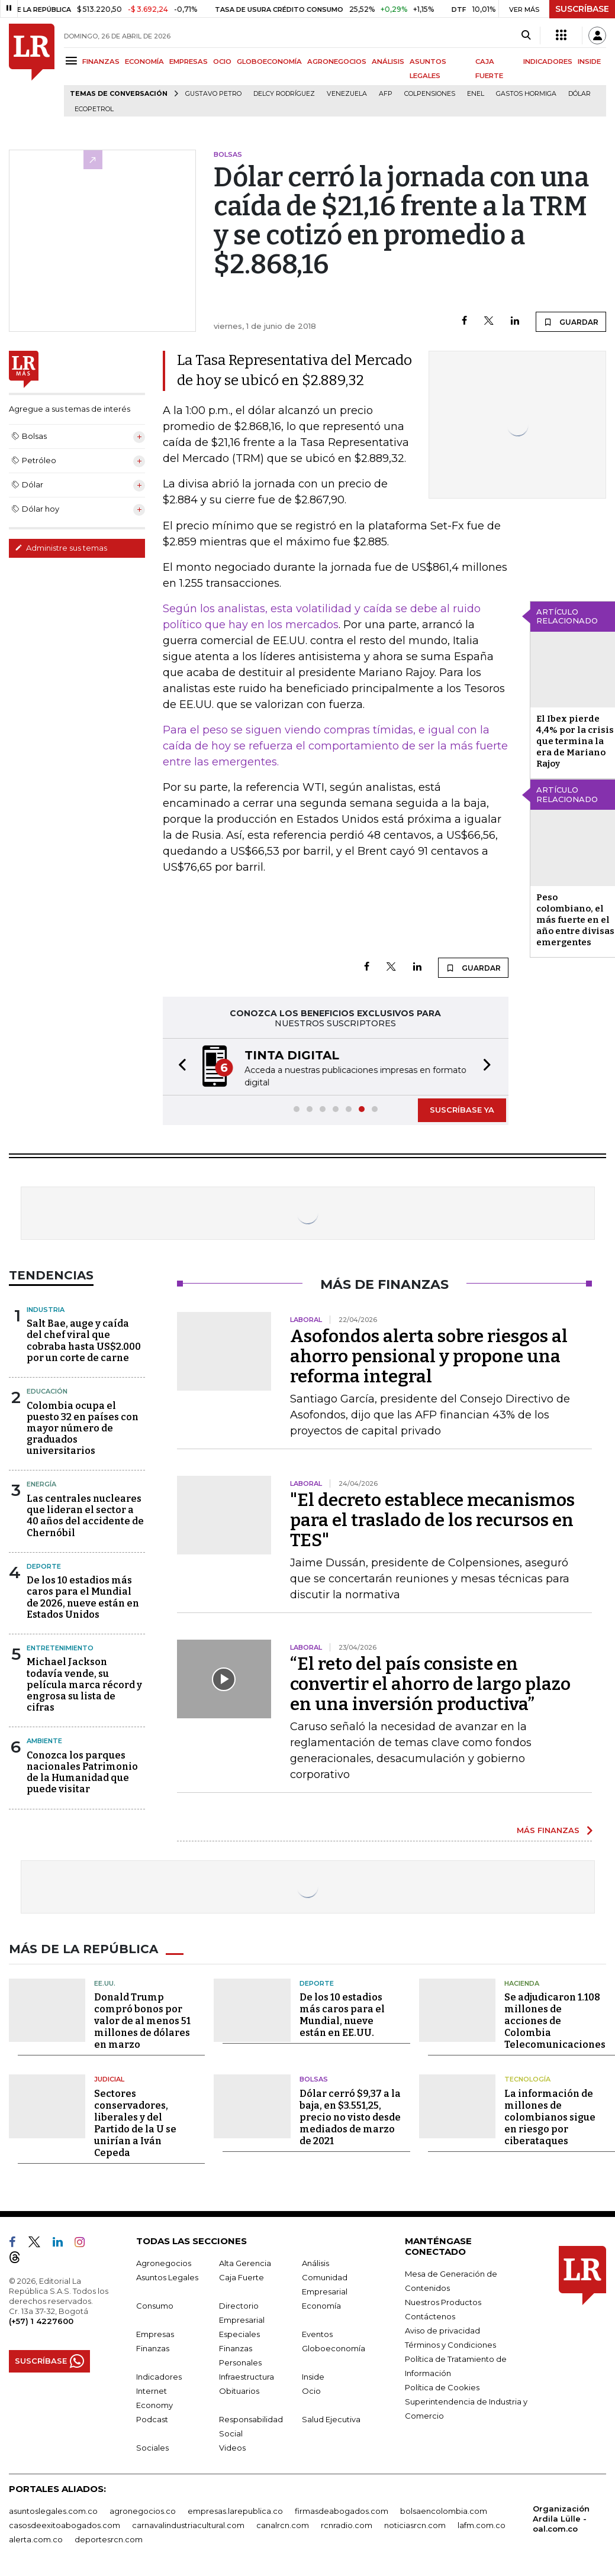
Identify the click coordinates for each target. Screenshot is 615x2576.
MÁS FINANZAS (548, 1829)
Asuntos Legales (167, 2276)
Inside (313, 2375)
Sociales (152, 2446)
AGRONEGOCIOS (336, 61)
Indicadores (159, 2375)
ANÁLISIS (388, 61)
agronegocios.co (143, 2509)
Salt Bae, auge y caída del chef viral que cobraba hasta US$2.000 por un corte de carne (84, 1339)
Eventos (317, 2333)
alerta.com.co (36, 2538)
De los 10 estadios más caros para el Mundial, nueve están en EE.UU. (342, 2013)
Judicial (109, 2078)
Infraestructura (246, 2375)
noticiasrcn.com (415, 2524)
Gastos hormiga (526, 94)
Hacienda (521, 1982)
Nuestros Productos (443, 2301)
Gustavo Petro (213, 94)
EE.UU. (104, 1982)
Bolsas (314, 2078)
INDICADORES (547, 61)
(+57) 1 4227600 (41, 2320)
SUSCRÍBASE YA (462, 1108)
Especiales (239, 2333)
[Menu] (73, 61)
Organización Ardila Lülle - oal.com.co (561, 2517)
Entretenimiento (60, 1647)
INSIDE (589, 61)
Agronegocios (163, 2262)
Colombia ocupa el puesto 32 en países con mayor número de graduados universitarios (83, 1427)
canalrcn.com (282, 2524)
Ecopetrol (94, 109)
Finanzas (152, 2347)
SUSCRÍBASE (582, 9)
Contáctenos (430, 2315)
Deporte (44, 1565)
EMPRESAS (188, 61)
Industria (46, 1308)
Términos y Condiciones (450, 2343)
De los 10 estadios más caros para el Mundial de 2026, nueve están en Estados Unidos (83, 1596)
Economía (321, 2304)
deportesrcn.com (109, 2538)
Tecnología (527, 2078)
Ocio (311, 2389)
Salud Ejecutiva (331, 2418)
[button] (179, 1066)
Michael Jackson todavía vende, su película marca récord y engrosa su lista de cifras (84, 1683)
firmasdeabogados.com (341, 2509)
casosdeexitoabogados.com (64, 2524)
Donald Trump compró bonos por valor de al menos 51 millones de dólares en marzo (142, 2019)
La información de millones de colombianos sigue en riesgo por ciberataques (549, 2116)
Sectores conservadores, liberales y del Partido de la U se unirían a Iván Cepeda (135, 2122)
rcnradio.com (346, 2524)
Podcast (152, 2418)
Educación (47, 1390)
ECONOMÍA (144, 61)
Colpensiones (429, 94)
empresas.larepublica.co (235, 2509)
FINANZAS (101, 61)
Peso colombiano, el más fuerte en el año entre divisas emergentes (575, 920)
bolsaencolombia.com (443, 2509)
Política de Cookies (442, 2386)
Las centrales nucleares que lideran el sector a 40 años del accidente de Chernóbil (85, 1514)
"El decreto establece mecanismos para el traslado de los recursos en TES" (432, 1519)
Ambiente (44, 1739)
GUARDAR (570, 322)
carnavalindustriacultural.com (188, 2524)
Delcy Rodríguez (284, 94)
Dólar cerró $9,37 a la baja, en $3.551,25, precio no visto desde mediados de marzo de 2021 (350, 2116)
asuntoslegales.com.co (53, 2509)
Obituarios (239, 2389)
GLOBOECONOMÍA (269, 61)
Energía (41, 1483)
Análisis (315, 2262)
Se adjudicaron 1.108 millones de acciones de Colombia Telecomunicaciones (555, 2019)
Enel (475, 94)
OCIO (222, 61)
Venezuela (347, 94)
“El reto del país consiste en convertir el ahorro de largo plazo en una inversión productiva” (430, 1683)
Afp (385, 94)
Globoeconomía (333, 2347)
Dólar (579, 94)
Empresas (155, 2333)
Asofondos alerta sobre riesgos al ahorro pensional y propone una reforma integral (429, 1355)
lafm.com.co (481, 2524)
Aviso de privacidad (442, 2329)
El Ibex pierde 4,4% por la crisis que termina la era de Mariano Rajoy (575, 741)
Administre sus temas (61, 547)
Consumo (154, 2304)
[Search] (526, 35)
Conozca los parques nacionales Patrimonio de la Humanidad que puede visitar (82, 1771)
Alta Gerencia (245, 2262)
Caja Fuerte (241, 2276)
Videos (232, 2446)
